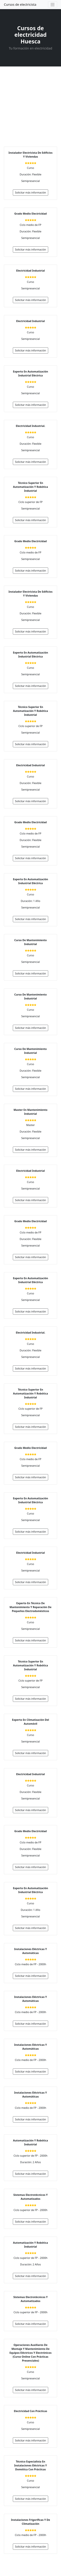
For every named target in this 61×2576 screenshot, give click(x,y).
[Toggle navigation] (52, 4)
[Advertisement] (30, 98)
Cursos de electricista (20, 4)
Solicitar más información (30, 192)
